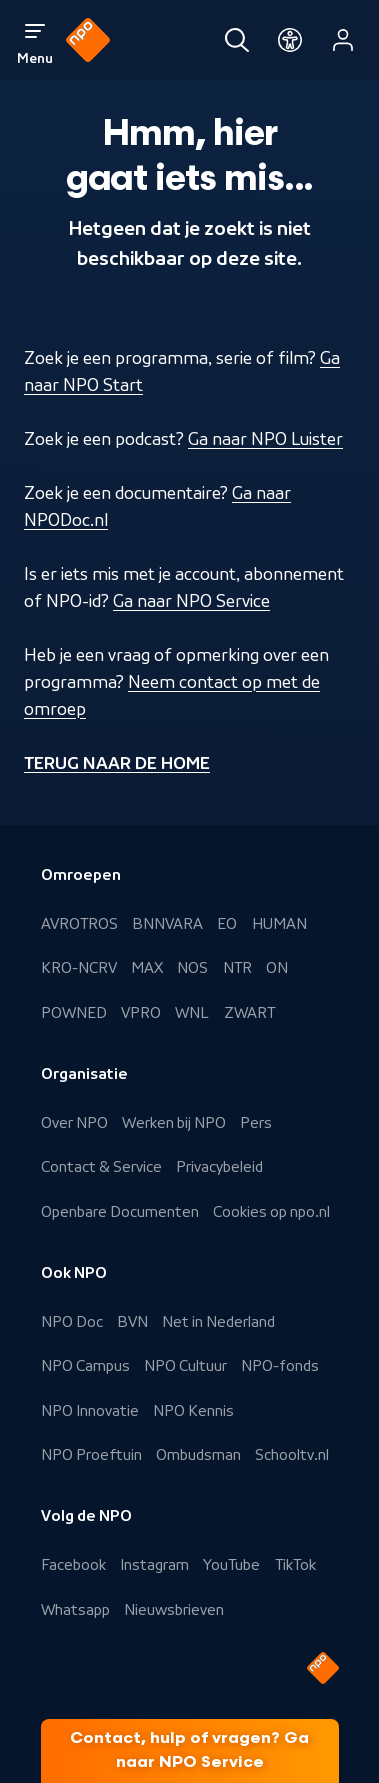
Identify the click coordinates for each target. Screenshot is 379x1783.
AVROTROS (79, 924)
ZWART (249, 1013)
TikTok (295, 1565)
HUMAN (279, 924)
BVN (132, 1322)
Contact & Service (101, 1167)
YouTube (231, 1565)
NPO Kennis (193, 1411)
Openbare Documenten (120, 1212)
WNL (192, 1013)
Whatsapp (75, 1610)
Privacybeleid (219, 1167)
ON (277, 968)
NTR (237, 968)
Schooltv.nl (292, 1455)
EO (227, 924)
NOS (192, 968)
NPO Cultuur (185, 1366)
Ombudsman (198, 1455)
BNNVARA (167, 924)
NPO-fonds (280, 1366)
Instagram (154, 1565)
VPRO (141, 1013)
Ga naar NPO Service (191, 601)
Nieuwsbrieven (174, 1610)
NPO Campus (85, 1366)
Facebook (73, 1565)
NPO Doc (72, 1322)
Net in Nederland (218, 1322)
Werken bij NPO (174, 1123)
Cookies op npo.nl (271, 1212)
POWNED (74, 1013)
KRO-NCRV (79, 968)
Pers (256, 1123)
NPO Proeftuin (91, 1455)
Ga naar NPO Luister (265, 439)
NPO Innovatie (90, 1411)
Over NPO (74, 1123)
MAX (147, 968)
